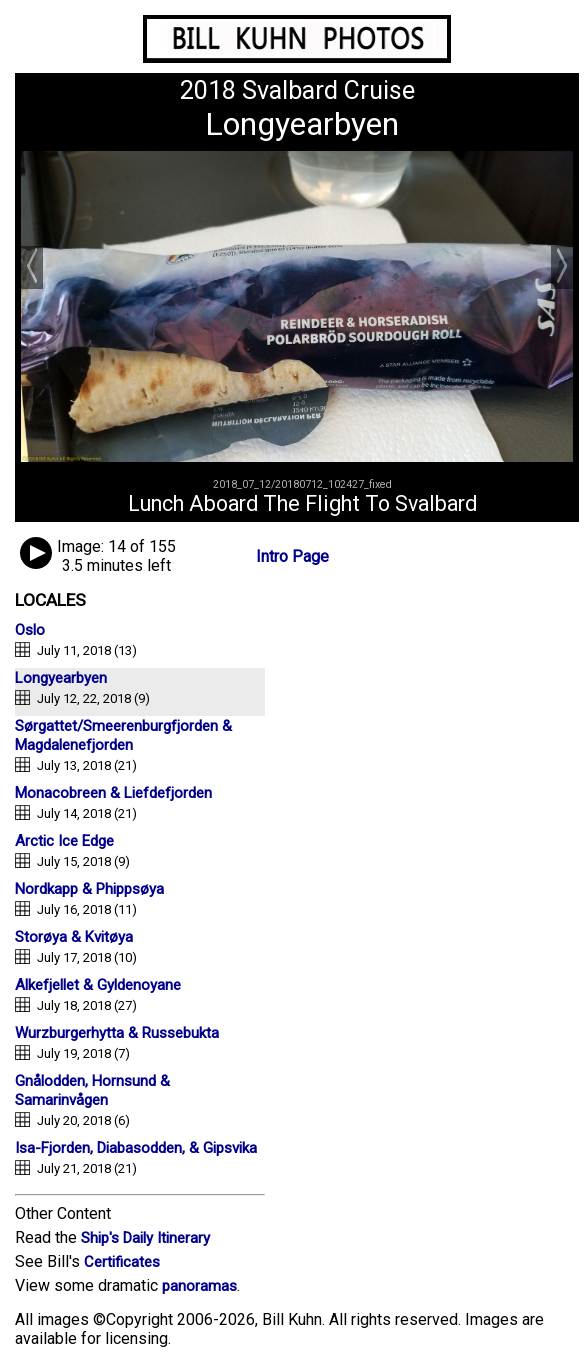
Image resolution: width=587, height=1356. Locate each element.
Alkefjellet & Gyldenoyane (98, 985)
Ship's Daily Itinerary (145, 1238)
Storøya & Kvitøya (74, 937)
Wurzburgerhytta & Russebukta (117, 1033)
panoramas (199, 1286)
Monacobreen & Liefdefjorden (113, 793)
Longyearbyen (61, 678)
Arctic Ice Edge (64, 841)
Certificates (122, 1262)
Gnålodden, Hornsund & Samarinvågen (92, 1090)
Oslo (30, 630)
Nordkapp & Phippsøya (89, 889)
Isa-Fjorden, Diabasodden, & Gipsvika (136, 1148)
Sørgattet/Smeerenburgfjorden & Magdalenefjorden (123, 735)
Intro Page (292, 556)
